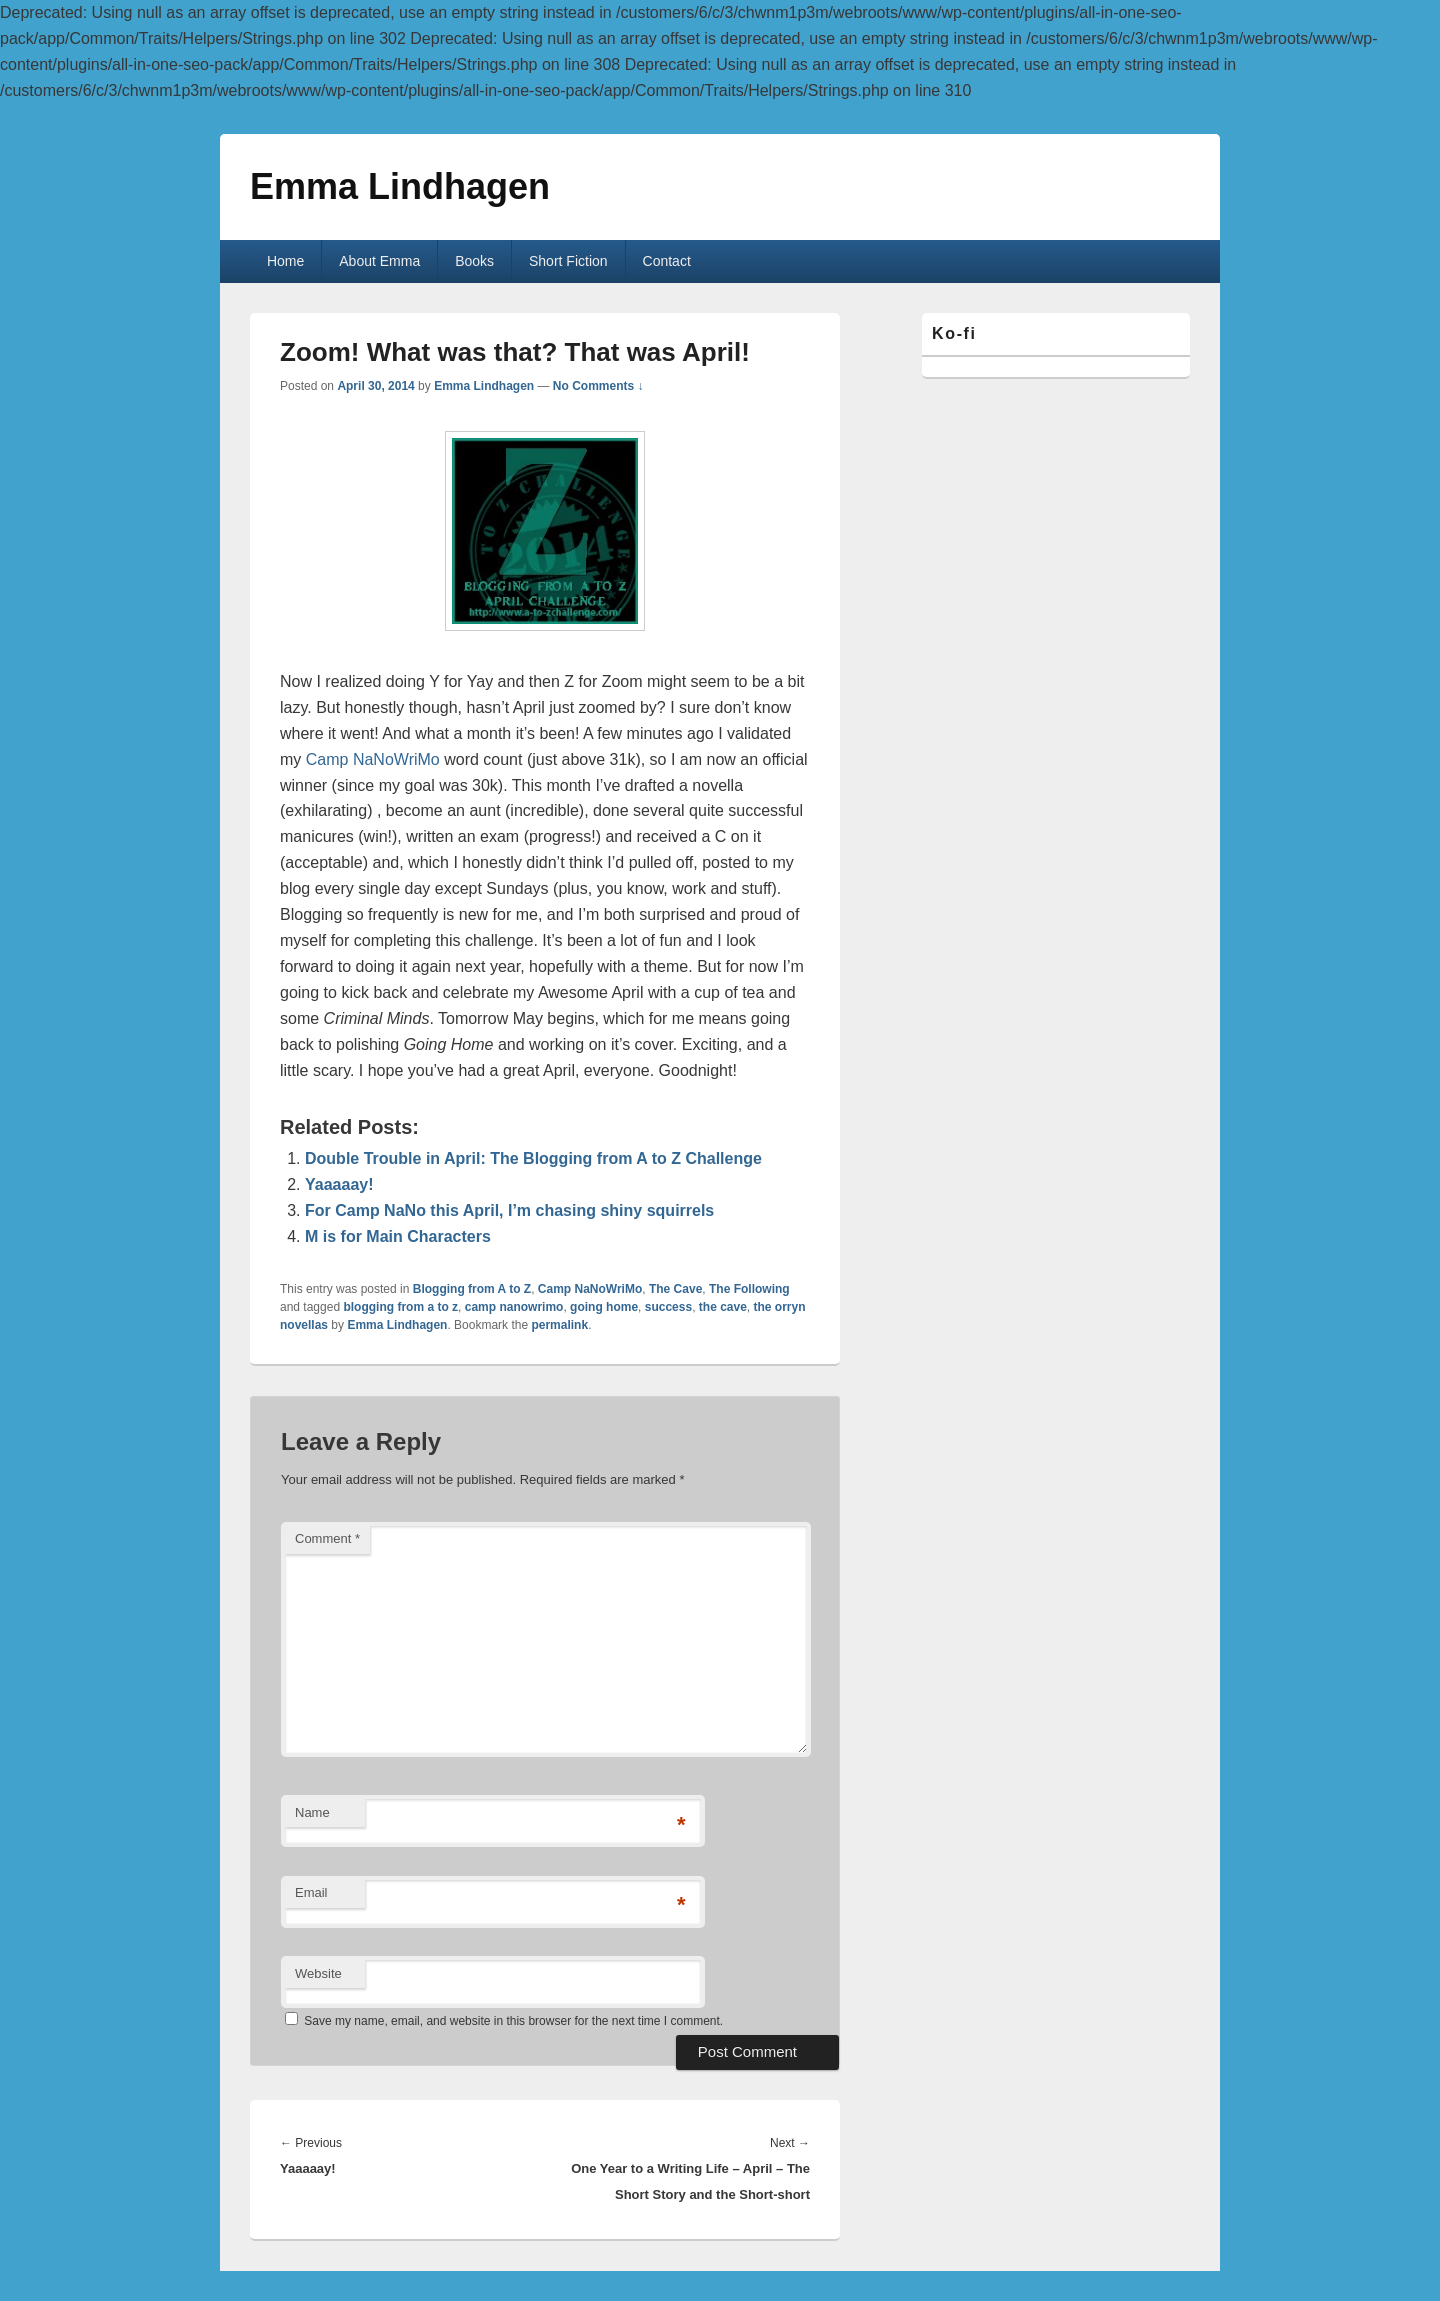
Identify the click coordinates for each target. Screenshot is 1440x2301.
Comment (327, 1538)
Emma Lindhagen (400, 186)
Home (285, 261)
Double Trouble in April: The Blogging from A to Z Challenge (533, 1158)
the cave (723, 1307)
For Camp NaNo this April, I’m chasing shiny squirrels (509, 1210)
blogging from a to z (400, 1307)
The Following (749, 1289)
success (668, 1307)
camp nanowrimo (514, 1307)
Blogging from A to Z (472, 1289)
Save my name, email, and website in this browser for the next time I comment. (513, 2021)
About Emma (379, 261)
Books (474, 261)
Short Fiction (568, 261)
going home (604, 1307)
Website (318, 1973)
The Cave (675, 1289)
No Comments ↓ (598, 386)
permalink (559, 1325)
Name (312, 1812)
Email (311, 1892)
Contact (667, 261)
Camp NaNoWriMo (373, 759)
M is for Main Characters (398, 1236)
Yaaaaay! (339, 1184)
